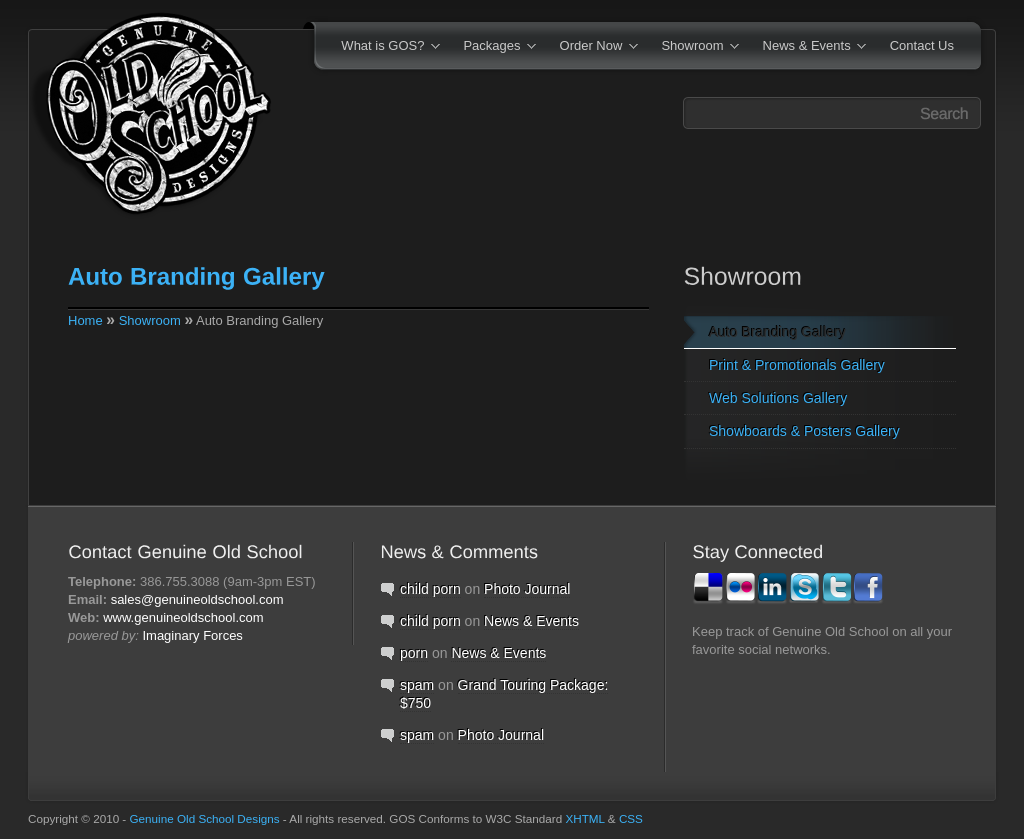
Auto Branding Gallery (777, 332)
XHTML (584, 818)
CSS (631, 818)
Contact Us (922, 45)
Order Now (592, 47)
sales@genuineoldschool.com (197, 599)
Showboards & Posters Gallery (804, 431)
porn (414, 653)
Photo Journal (527, 589)
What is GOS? (384, 47)
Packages (493, 47)
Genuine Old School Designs (205, 818)
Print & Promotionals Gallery (797, 365)
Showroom (693, 47)
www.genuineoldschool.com (183, 617)
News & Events (808, 47)
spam (417, 685)
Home (85, 320)
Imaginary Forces (192, 635)
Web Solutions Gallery (778, 398)
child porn (430, 589)
